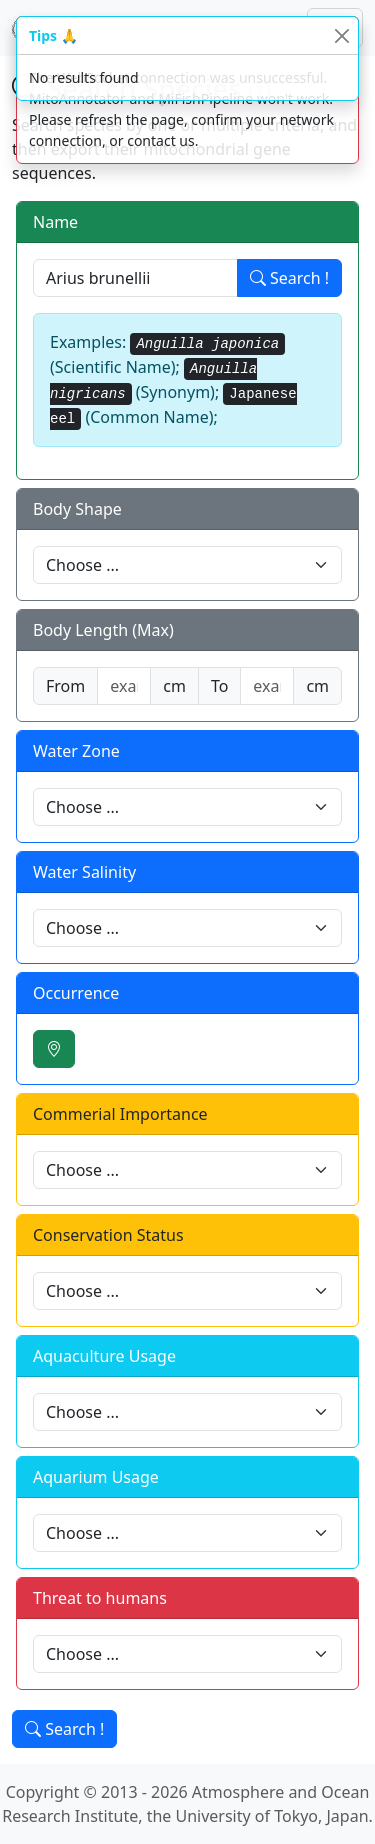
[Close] (341, 35)
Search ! (289, 278)
